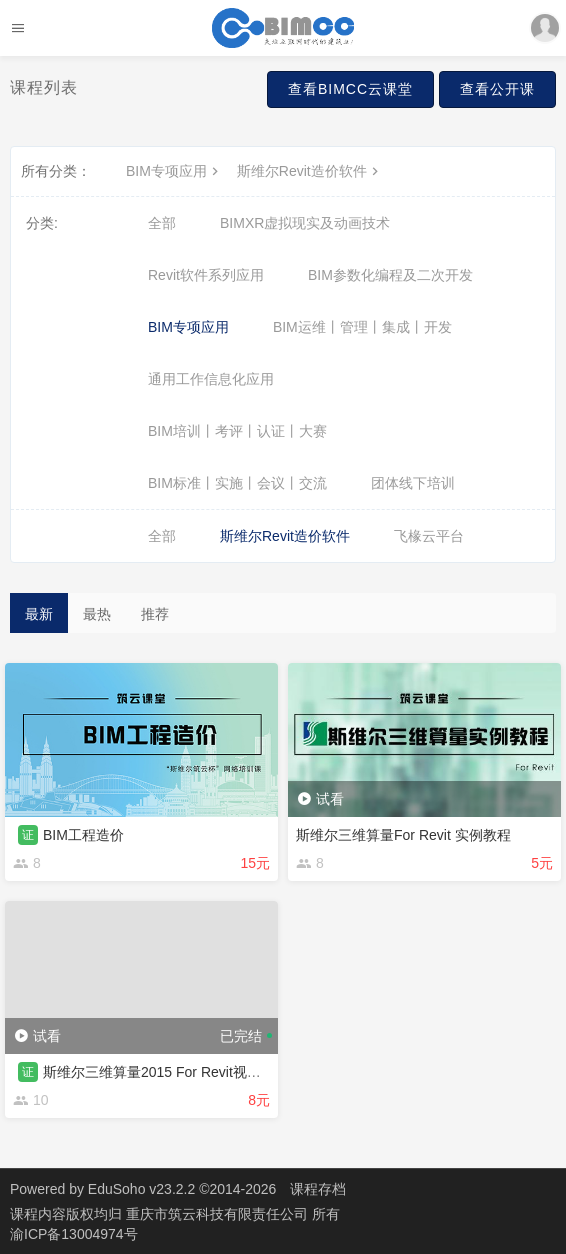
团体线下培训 (413, 483)
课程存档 (318, 1189)
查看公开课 (497, 89)
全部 (162, 223)
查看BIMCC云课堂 (350, 89)
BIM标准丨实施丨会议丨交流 (237, 483)
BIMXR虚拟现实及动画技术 (305, 223)
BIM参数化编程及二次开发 (390, 275)
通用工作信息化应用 (211, 379)
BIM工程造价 (83, 835)
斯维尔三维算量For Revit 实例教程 (403, 835)
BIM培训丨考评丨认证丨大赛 (237, 431)
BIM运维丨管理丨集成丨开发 (362, 327)
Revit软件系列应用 (206, 275)
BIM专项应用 (174, 171)
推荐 (155, 614)
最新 (39, 614)
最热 (97, 614)
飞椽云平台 (429, 536)
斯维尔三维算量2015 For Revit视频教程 (166, 1072)
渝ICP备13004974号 (74, 1234)
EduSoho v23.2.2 (141, 1189)
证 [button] (28, 835)
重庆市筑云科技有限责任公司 (219, 1214)
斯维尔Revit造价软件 (310, 171)
